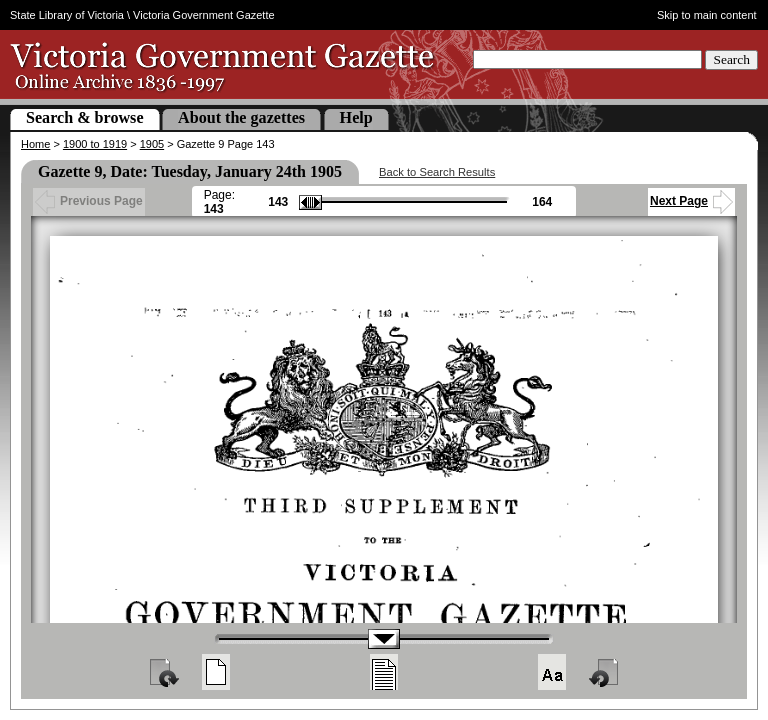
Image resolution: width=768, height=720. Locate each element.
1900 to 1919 (95, 144)
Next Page (691, 201)
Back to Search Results (437, 172)
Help (356, 117)
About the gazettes (241, 117)
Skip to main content (707, 15)
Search (731, 59)
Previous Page (89, 201)
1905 (152, 144)
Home (35, 144)
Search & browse (85, 117)
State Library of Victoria (67, 15)
